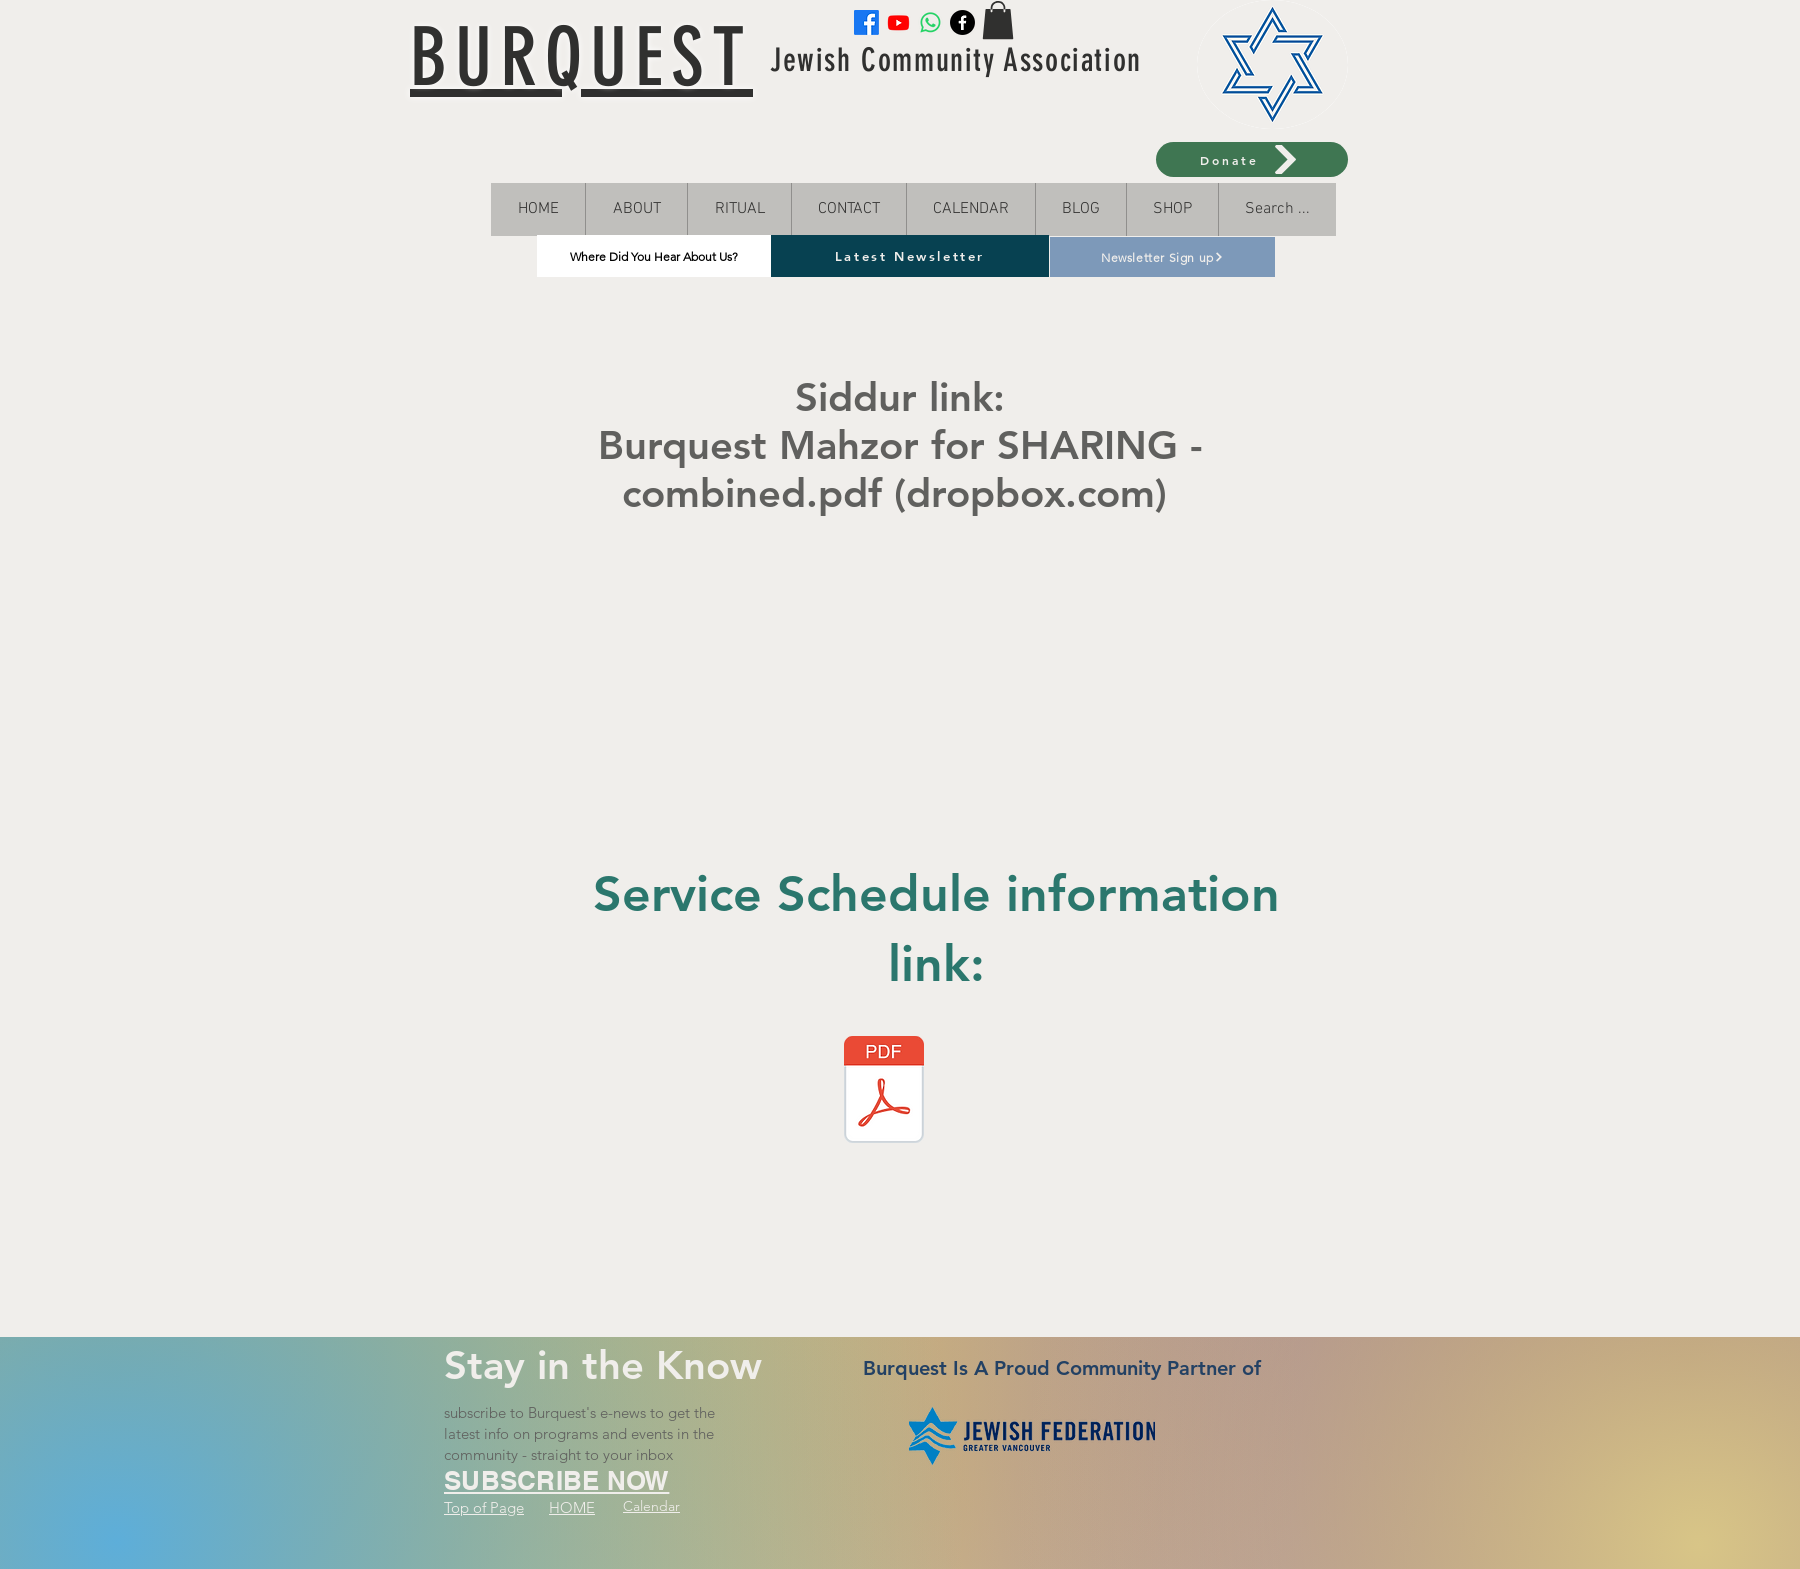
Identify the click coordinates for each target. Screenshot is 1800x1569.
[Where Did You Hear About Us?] (654, 256)
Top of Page (484, 1507)
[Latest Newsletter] (910, 256)
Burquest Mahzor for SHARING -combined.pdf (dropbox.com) (900, 469)
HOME (572, 1507)
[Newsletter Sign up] (1162, 257)
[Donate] (1252, 159)
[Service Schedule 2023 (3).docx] (884, 1092)
